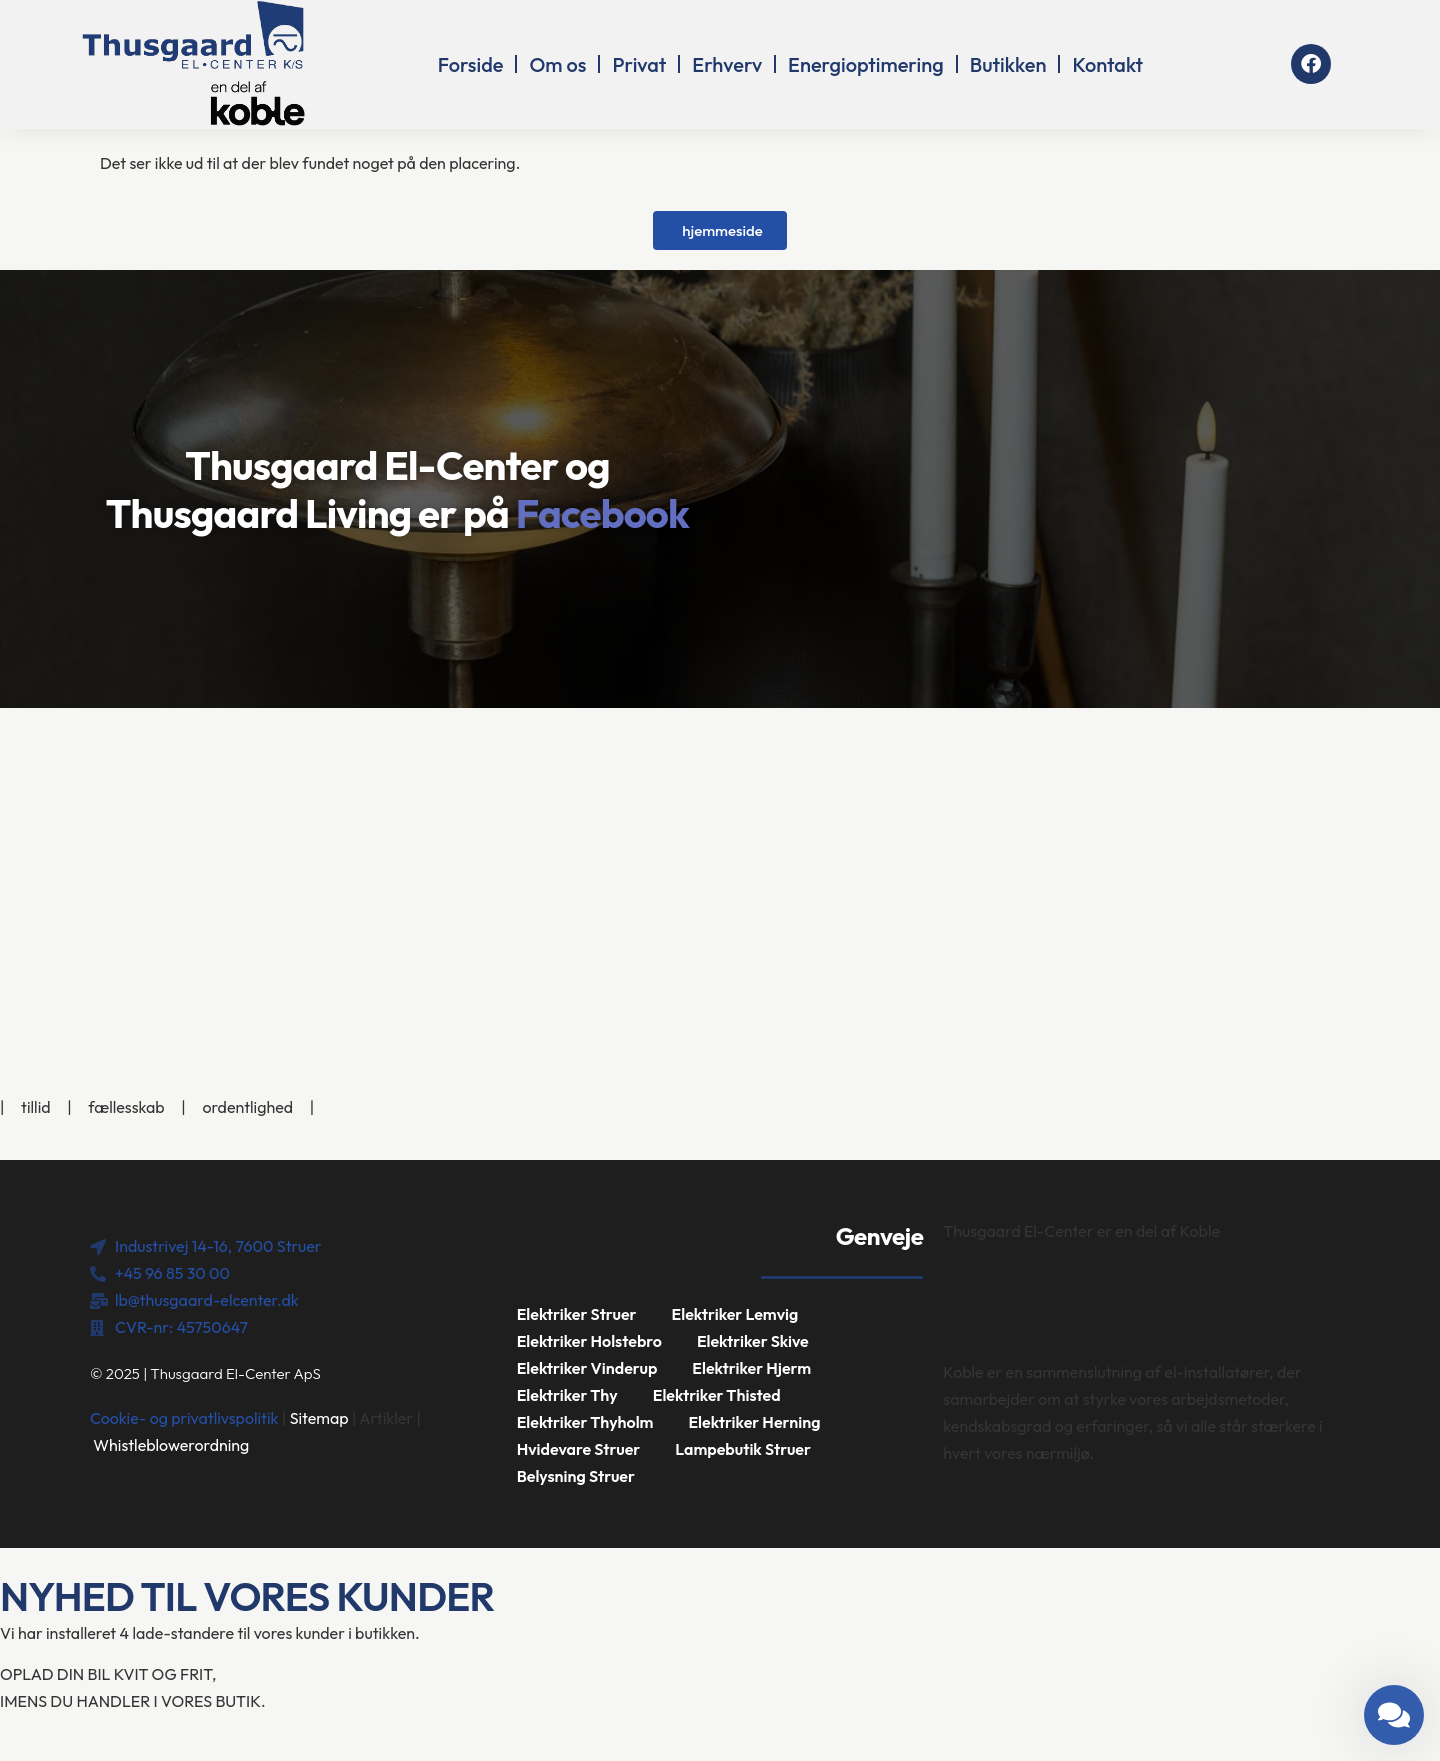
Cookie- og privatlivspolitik (184, 1418)
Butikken (1008, 64)
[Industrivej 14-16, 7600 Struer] (720, 858)
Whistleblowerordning (171, 1445)
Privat (639, 64)
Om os (557, 64)
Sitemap (319, 1418)
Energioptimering (866, 64)
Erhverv (727, 64)
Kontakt (1107, 64)
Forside (471, 64)
